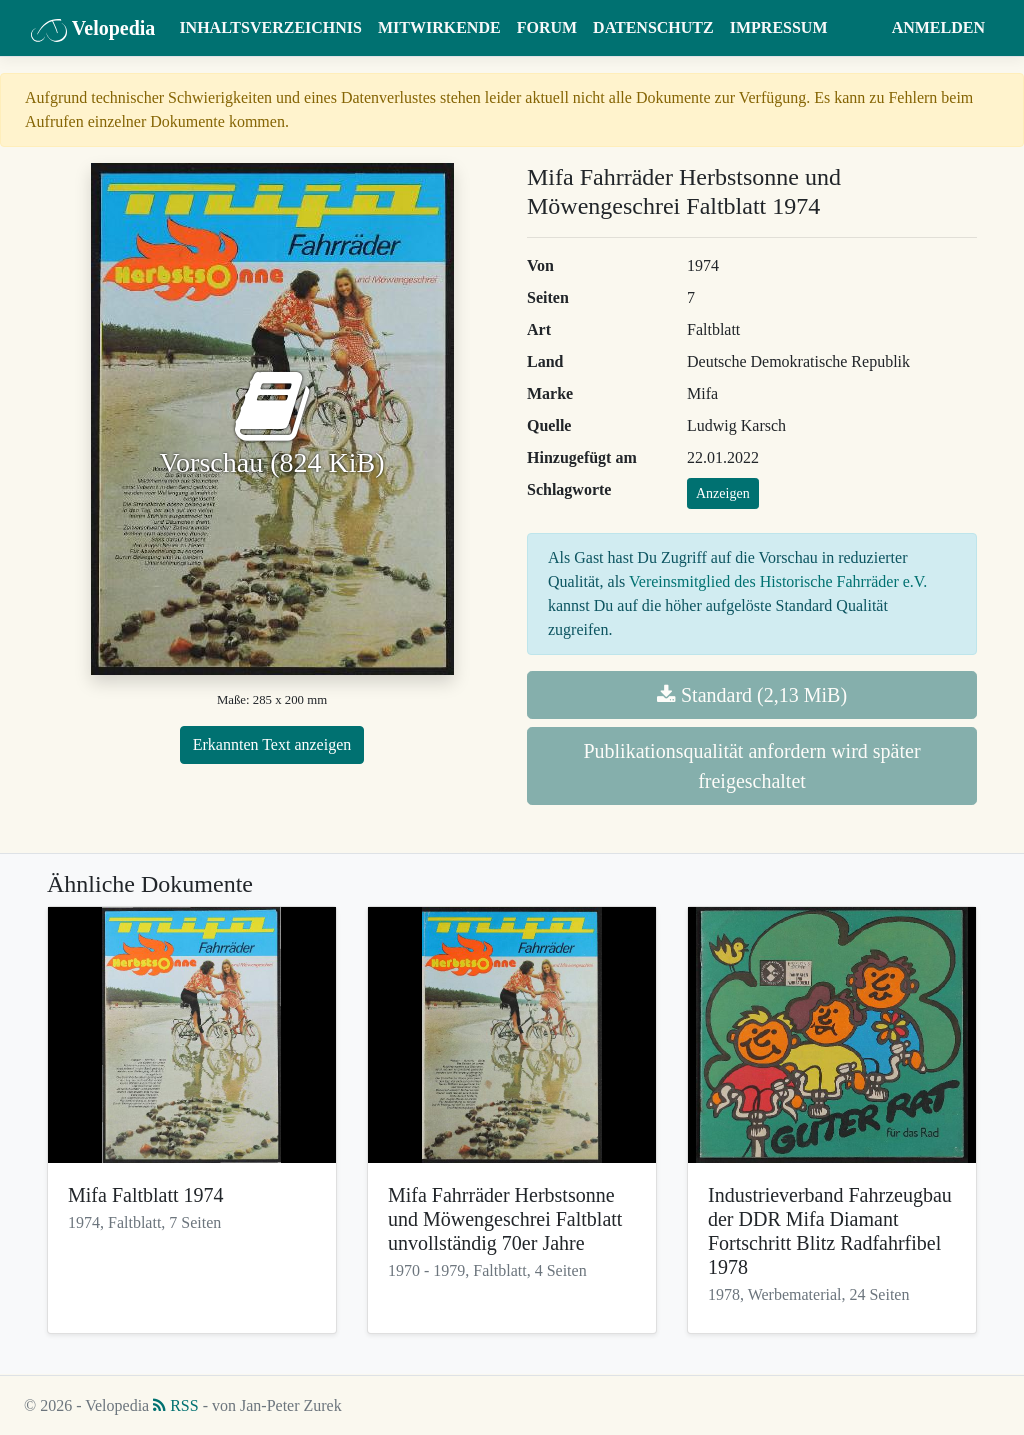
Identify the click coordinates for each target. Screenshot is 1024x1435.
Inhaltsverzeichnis (270, 27)
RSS (175, 1405)
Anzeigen (723, 493)
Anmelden (938, 27)
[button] (864, 28)
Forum (547, 27)
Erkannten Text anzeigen (272, 744)
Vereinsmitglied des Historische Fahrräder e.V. (778, 581)
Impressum (779, 27)
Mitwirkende (439, 27)
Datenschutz (653, 27)
